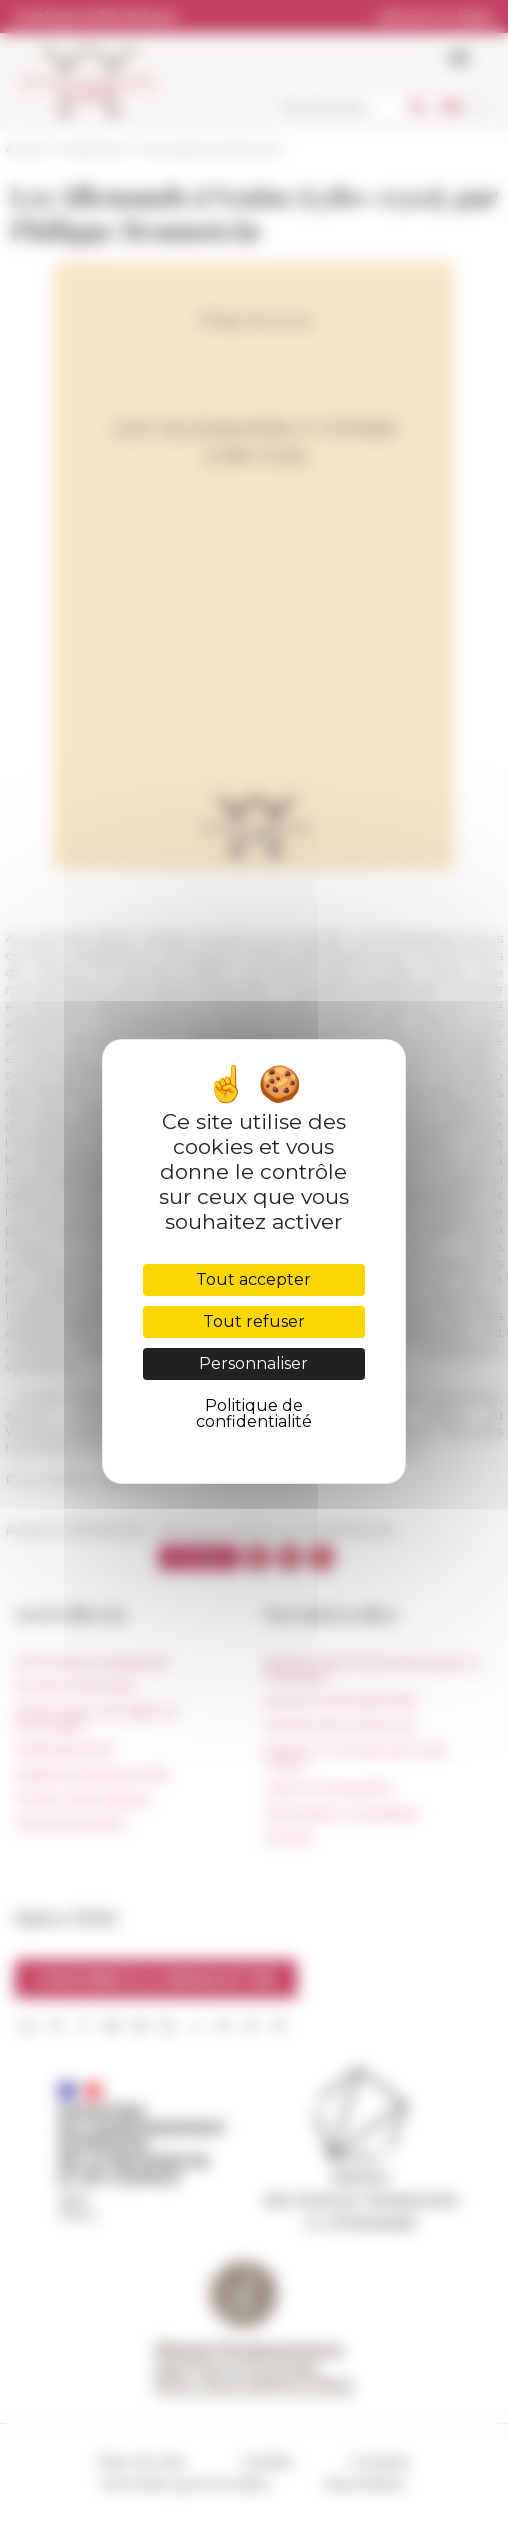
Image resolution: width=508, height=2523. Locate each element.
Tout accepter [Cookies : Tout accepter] (253, 1279)
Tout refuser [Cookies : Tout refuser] (254, 1321)
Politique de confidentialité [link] (254, 1413)
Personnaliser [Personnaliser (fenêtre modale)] (253, 1363)
